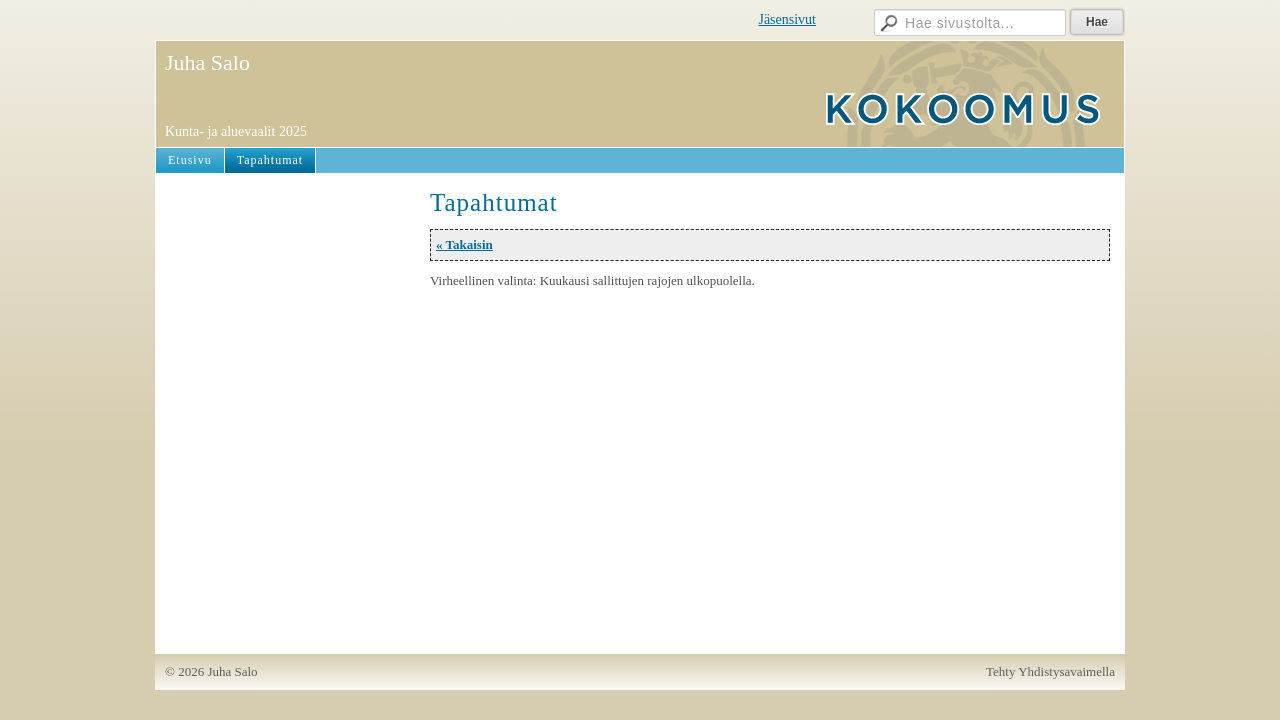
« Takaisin (464, 244)
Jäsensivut (787, 19)
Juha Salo (207, 62)
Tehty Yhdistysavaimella (1050, 671)
